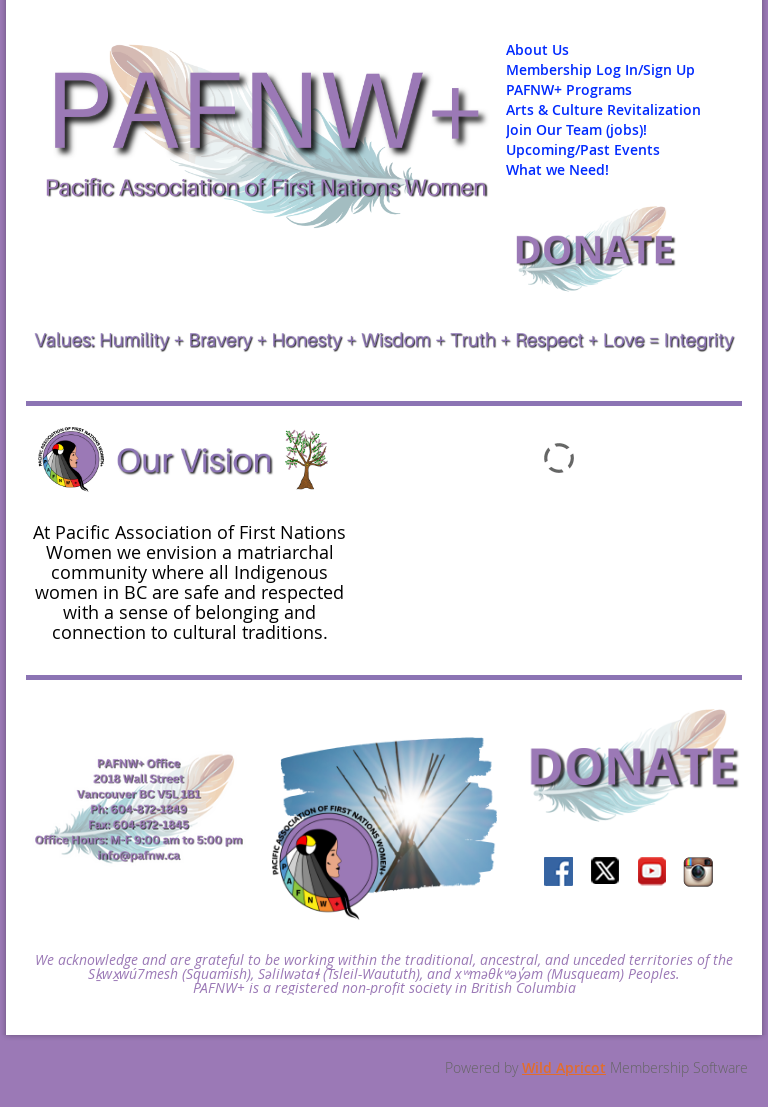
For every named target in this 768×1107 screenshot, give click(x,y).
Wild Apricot (564, 1067)
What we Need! (557, 169)
